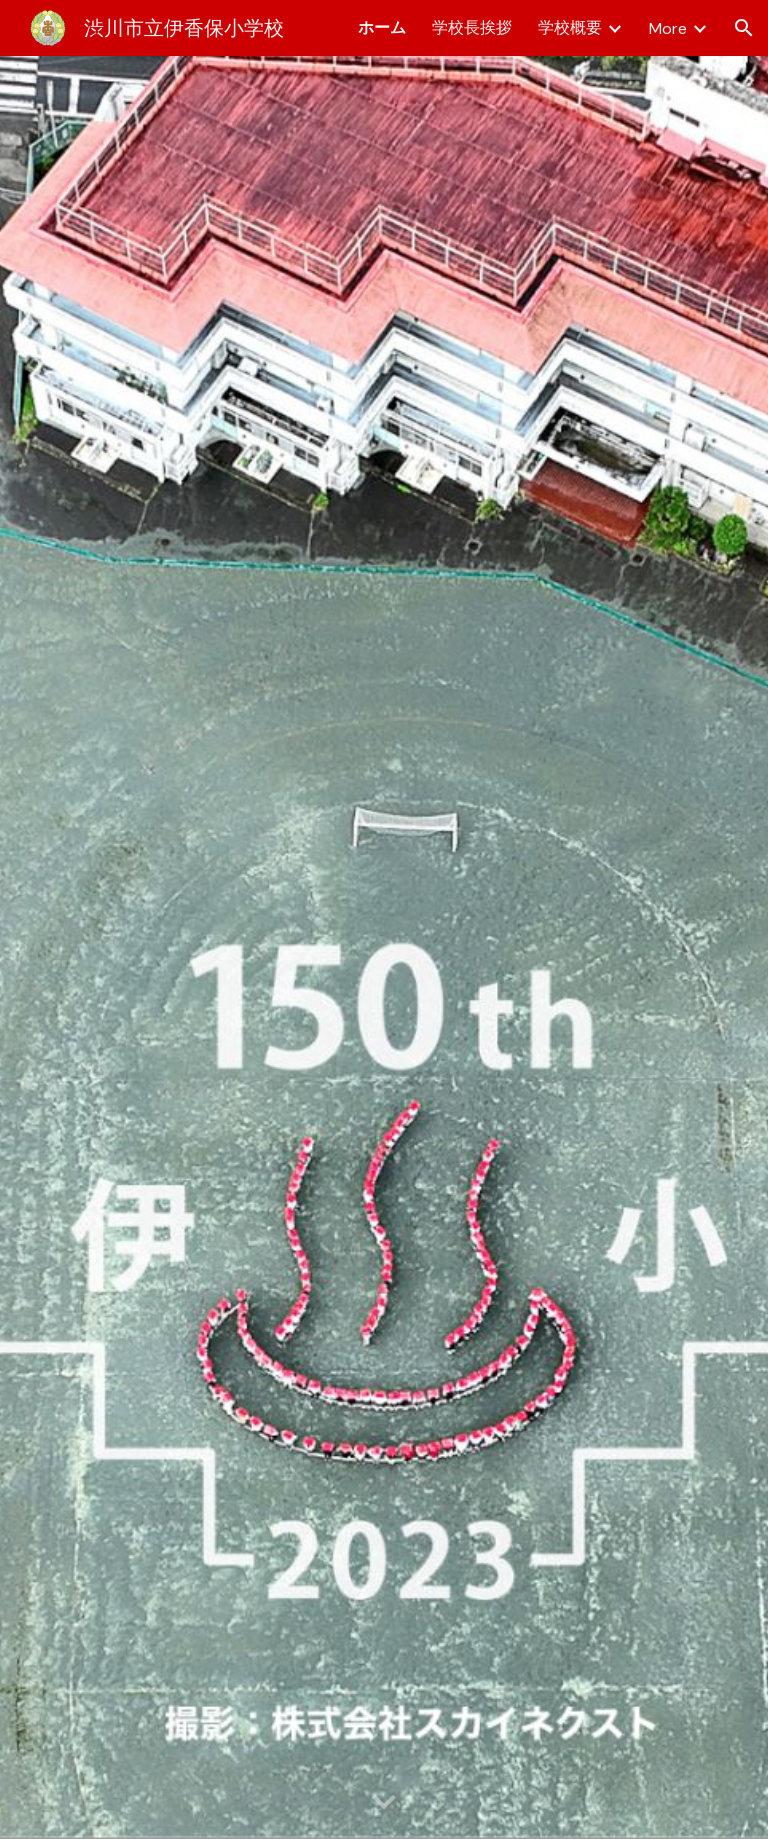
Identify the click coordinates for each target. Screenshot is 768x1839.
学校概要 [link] (570, 27)
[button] (744, 28)
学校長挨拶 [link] (472, 27)
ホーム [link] (382, 27)
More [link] (668, 28)
